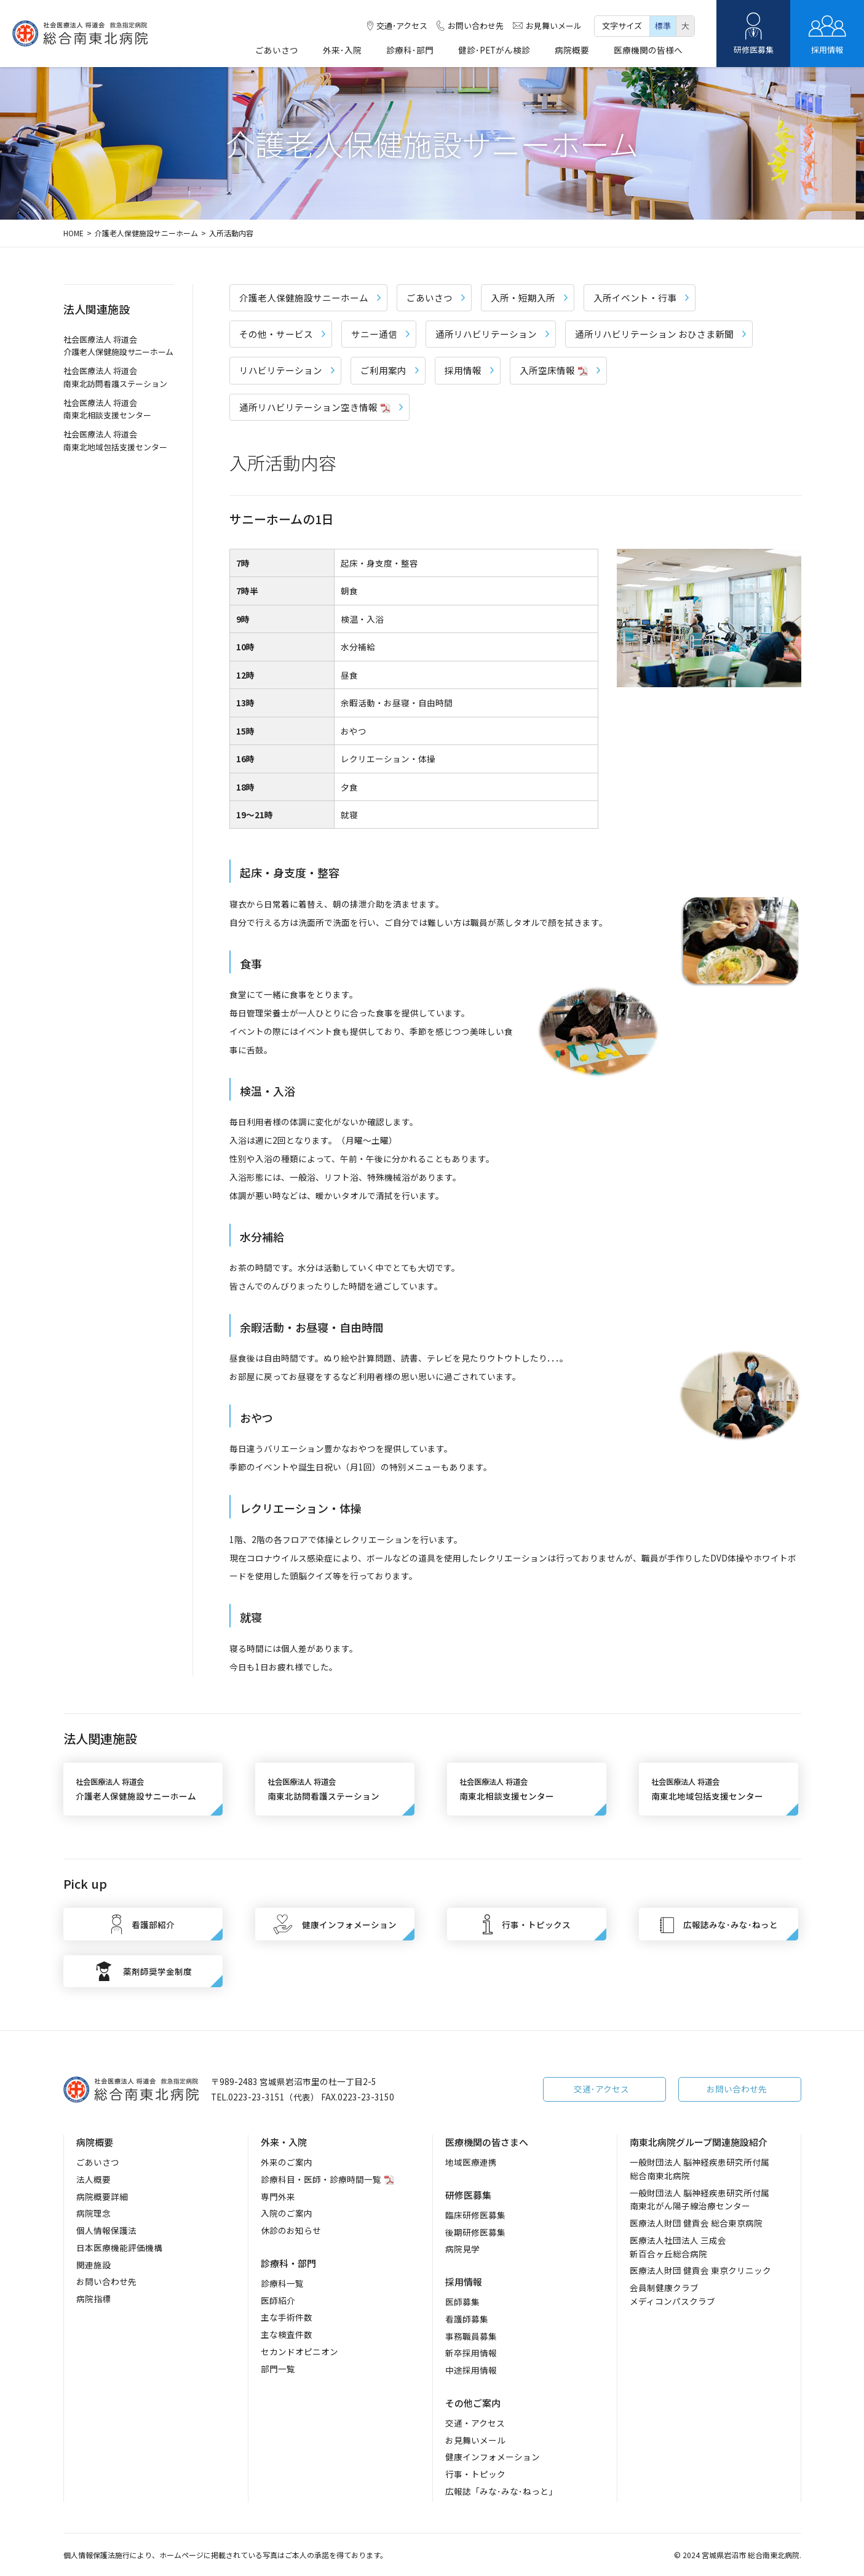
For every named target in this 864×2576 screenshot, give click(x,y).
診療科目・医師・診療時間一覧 (321, 2179)
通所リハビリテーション (492, 333)
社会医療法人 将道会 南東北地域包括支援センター (115, 440)
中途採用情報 (471, 2370)
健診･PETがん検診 (494, 51)
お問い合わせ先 (470, 25)
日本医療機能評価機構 (119, 2247)
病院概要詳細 (102, 2196)
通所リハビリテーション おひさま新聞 (660, 333)
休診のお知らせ (291, 2230)
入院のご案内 (286, 2213)
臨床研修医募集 (475, 2215)
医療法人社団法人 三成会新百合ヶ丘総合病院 (678, 2247)
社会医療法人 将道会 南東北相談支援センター (107, 409)
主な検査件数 (286, 2334)
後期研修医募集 (475, 2232)
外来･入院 (342, 51)
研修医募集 (753, 33)
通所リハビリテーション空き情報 (321, 407)
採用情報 (827, 33)
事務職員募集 (471, 2336)
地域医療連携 (471, 2162)
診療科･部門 (410, 51)
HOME (73, 233)
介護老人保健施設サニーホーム (146, 233)
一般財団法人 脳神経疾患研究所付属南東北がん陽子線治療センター (699, 2199)
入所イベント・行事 (641, 297)
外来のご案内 (286, 2162)
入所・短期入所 (529, 297)
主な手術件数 (286, 2317)
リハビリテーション (287, 370)
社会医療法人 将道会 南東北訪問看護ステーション (115, 377)
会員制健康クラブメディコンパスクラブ (672, 2294)
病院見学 (462, 2249)
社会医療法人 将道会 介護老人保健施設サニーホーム (118, 345)
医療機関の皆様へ (648, 51)
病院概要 (572, 51)
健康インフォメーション (492, 2456)
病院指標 (93, 2298)
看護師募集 (466, 2319)
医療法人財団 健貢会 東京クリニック (700, 2270)
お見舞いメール (547, 25)
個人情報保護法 (106, 2230)
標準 (663, 25)
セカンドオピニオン (299, 2351)
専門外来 (278, 2196)
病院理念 (93, 2213)
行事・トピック (475, 2474)
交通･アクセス (397, 25)
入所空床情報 (560, 370)
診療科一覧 (282, 2283)
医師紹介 (278, 2300)
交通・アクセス (475, 2423)
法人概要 (93, 2179)
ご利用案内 (389, 370)
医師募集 (462, 2301)
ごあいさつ (276, 51)
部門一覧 (278, 2369)
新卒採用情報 (471, 2353)
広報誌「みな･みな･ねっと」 (501, 2491)
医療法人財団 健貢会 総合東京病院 (696, 2223)
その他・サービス (282, 333)
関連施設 (93, 2265)
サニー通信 (380, 333)
